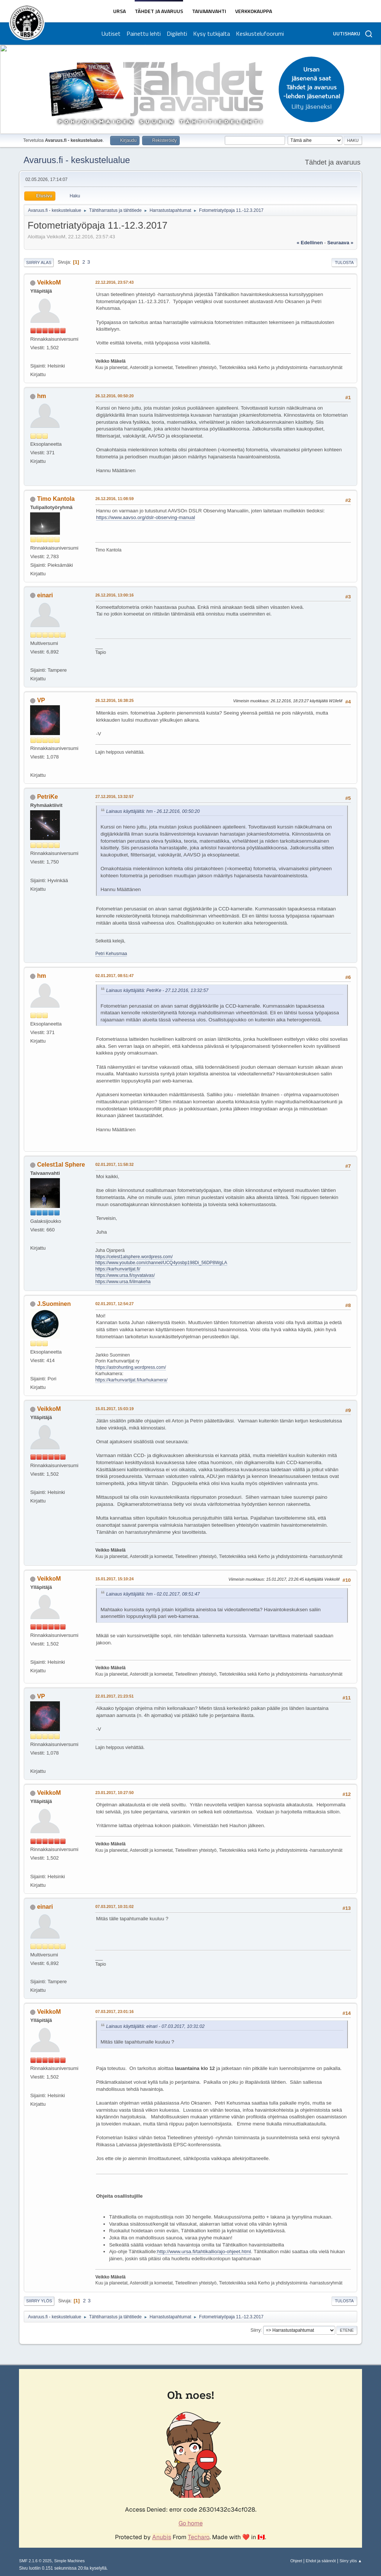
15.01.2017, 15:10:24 (114, 1579)
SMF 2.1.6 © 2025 (35, 2560)
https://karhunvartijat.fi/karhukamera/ (131, 1380)
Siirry (255, 2329)
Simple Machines (69, 2560)
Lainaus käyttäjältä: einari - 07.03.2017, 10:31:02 (155, 2026)
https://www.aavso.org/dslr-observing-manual (145, 517)
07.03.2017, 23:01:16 (114, 2011)
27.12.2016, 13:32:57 (114, 796)
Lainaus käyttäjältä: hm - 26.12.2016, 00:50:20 (153, 811)
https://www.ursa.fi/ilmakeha (123, 1281)
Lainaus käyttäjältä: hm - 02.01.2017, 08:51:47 (153, 1594)
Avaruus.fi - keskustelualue (76, 160)
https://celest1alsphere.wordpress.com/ (134, 1256)
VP (41, 700)
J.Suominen (54, 1304)
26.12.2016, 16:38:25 (114, 700)
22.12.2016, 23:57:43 (114, 282)
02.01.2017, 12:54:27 (114, 1303)
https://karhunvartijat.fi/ (117, 1269)
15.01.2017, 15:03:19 (114, 1408)
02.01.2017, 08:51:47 (114, 975)
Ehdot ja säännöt (321, 2560)
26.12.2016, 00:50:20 (114, 396)
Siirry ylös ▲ (350, 2560)
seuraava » (340, 242)
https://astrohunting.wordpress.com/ (130, 1367)
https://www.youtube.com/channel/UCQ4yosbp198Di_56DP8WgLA (161, 1262)
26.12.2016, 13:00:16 (114, 595)
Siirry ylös (39, 2301)
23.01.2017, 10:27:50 (114, 1792)
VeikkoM (49, 282)
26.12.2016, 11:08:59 (114, 498)
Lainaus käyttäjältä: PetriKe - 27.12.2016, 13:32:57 (157, 990)
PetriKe (47, 797)
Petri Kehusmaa (111, 953)
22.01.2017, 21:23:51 (114, 1696)
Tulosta (344, 262)
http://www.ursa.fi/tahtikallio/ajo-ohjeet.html (204, 2251)
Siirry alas (38, 262)
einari (45, 595)
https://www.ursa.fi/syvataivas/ (125, 1275)
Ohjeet (296, 2560)
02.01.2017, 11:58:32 (114, 1164)
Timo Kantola (56, 499)
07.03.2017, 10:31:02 (114, 1906)
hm (41, 396)
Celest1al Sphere (61, 1164)
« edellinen (310, 242)
